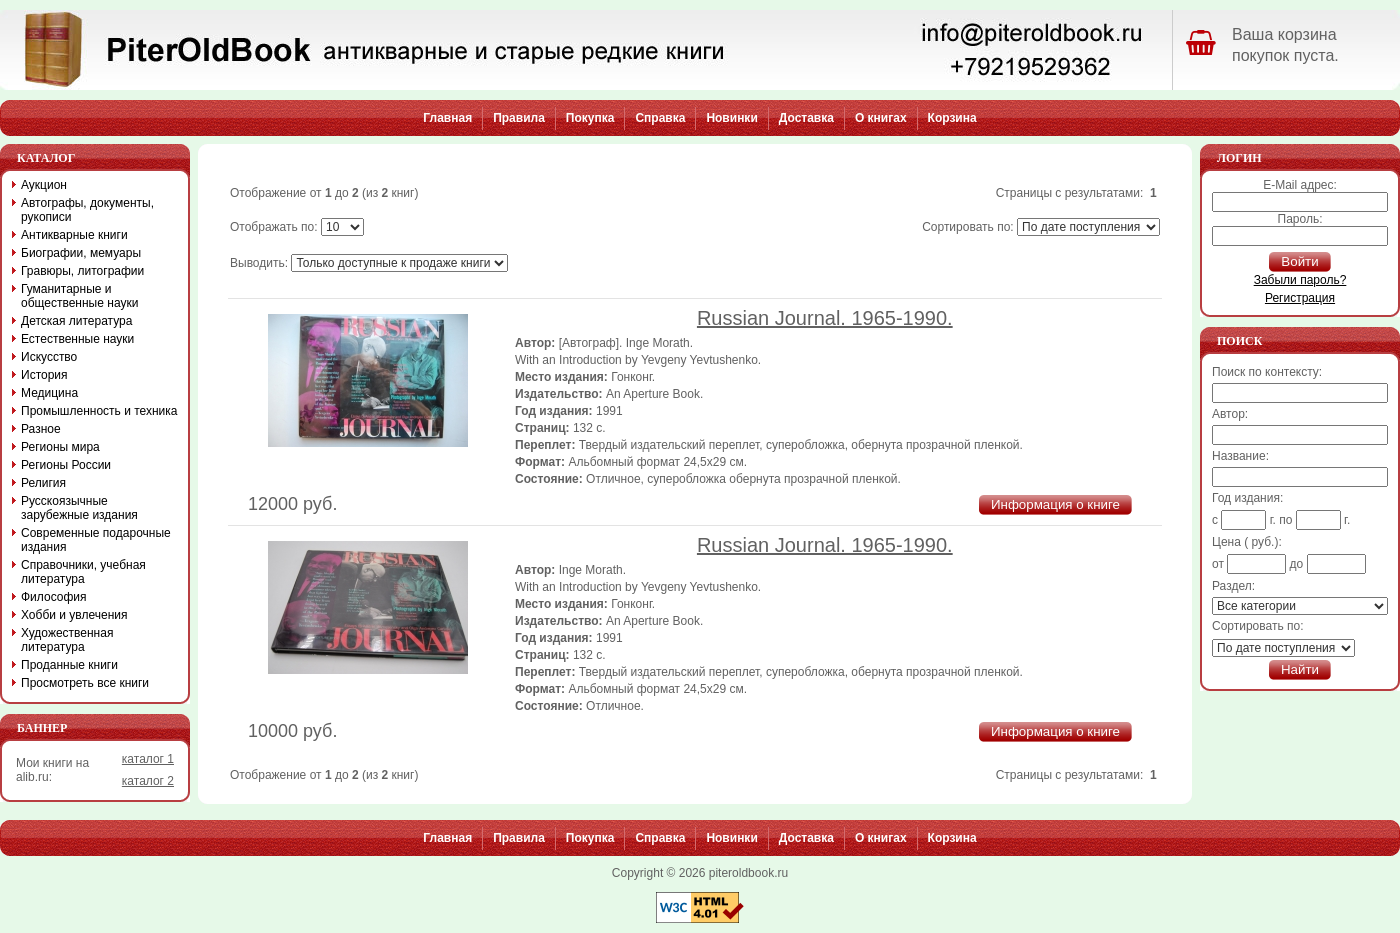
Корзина (952, 118)
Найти (1300, 669)
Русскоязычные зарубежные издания (79, 508)
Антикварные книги (74, 235)
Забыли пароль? (1300, 280)
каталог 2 (148, 781)
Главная (447, 118)
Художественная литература (67, 640)
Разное (41, 429)
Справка (660, 118)
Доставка (806, 118)
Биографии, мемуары (81, 253)
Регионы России (66, 465)
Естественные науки (77, 339)
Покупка (590, 118)
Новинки (731, 118)
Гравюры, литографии (82, 271)
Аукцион (44, 185)
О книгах (881, 118)
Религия (43, 483)
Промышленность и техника (99, 411)
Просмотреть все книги (85, 683)
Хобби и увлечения (74, 615)
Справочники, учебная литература (83, 572)
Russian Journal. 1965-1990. (825, 318)
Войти (1299, 261)
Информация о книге (1055, 504)
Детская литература (76, 321)
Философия (54, 597)
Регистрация (1300, 298)
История (44, 375)
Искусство (49, 357)
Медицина (49, 393)
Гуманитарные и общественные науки (79, 296)
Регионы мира (60, 447)
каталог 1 (148, 759)
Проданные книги (69, 665)
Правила (519, 118)
